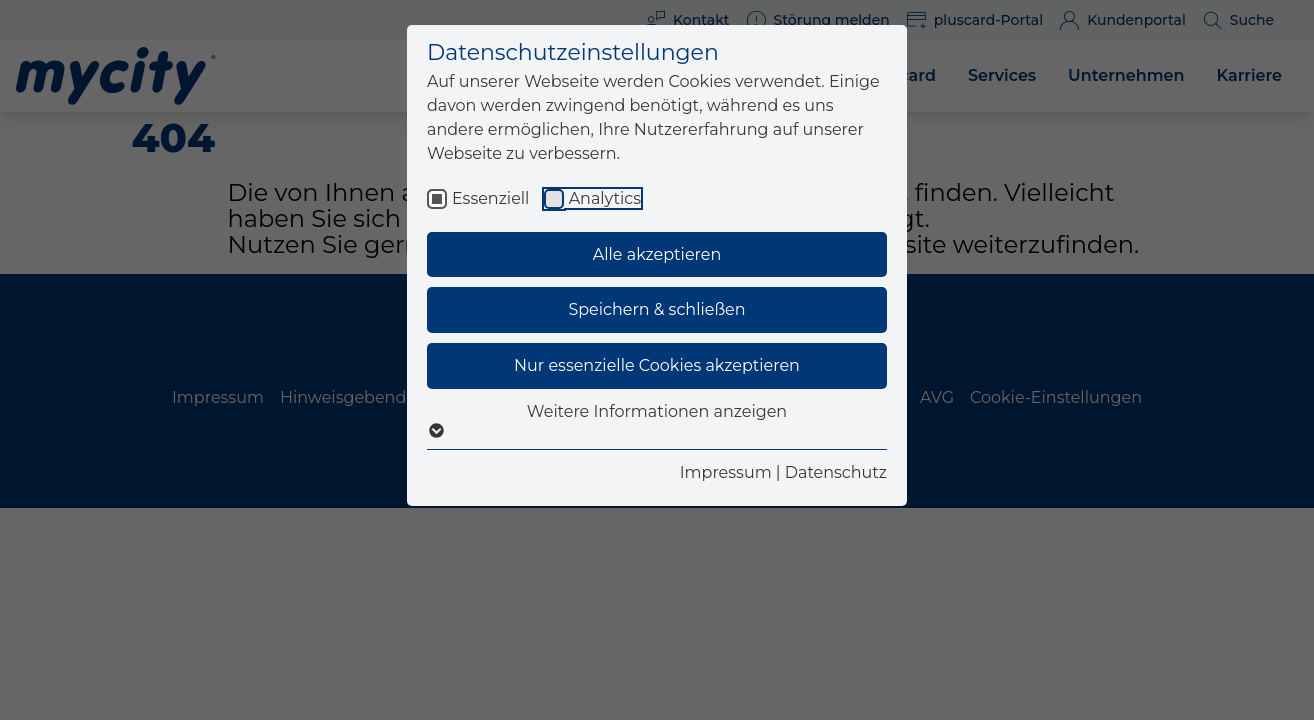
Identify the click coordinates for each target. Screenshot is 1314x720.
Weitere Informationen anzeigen (657, 421)
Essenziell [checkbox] (490, 198)
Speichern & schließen (656, 309)
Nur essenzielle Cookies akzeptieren (657, 365)
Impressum (726, 472)
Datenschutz (836, 472)
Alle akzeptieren (657, 254)
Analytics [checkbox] (605, 198)
